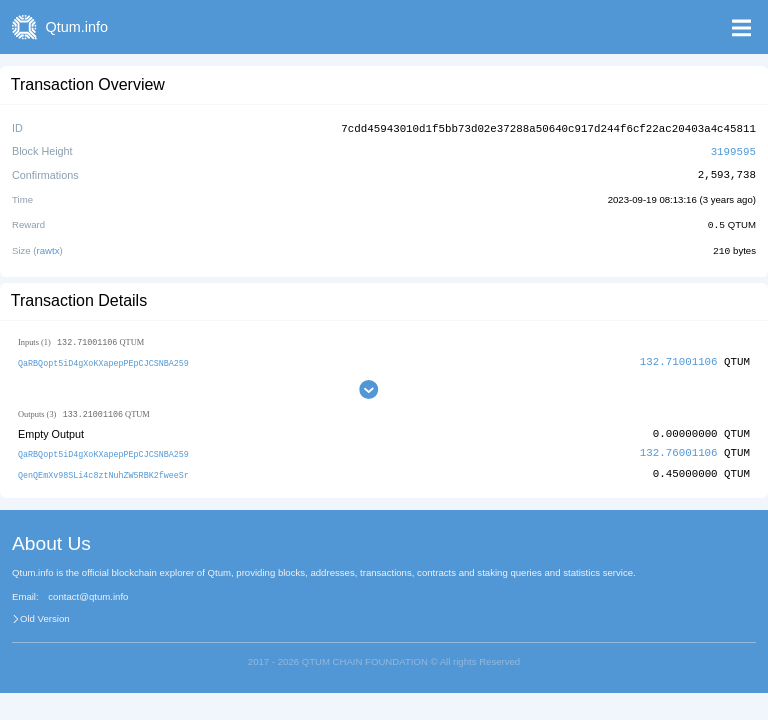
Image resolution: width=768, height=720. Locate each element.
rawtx (48, 247)
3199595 (733, 149)
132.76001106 (679, 450)
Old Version (45, 615)
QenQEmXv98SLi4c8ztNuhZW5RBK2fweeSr (103, 471)
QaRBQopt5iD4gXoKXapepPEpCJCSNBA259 (103, 359)
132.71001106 (679, 358)
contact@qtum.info (88, 594)
